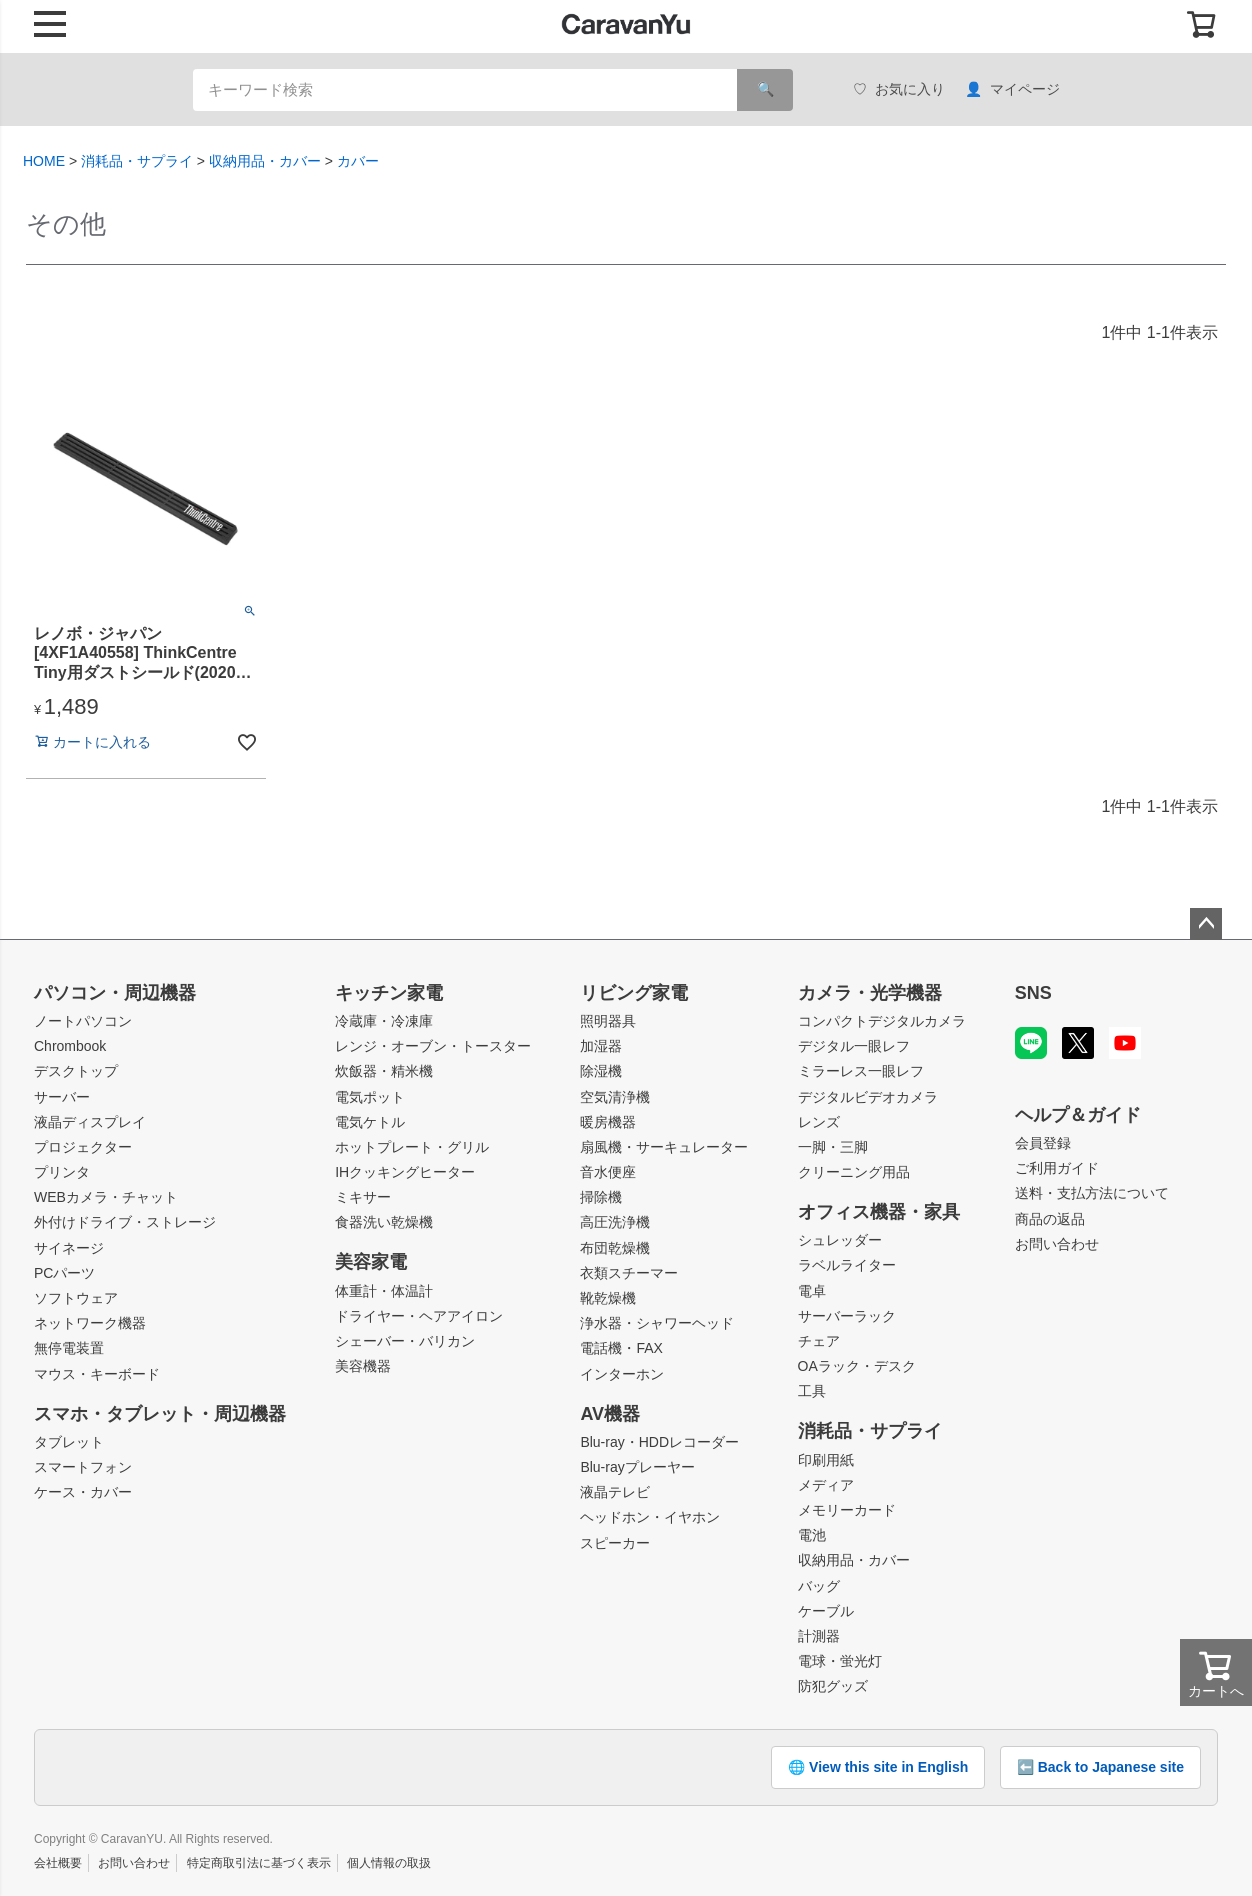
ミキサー (363, 1197)
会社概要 (58, 1863)
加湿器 (601, 1046)
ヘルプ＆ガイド (1078, 1115)
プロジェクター (83, 1147)
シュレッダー (840, 1240)
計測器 (819, 1636)
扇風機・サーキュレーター (664, 1147)
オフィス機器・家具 (879, 1212)
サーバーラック (847, 1316)
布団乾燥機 (615, 1248)
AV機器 (610, 1414)
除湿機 (601, 1071)
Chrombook (70, 1046)
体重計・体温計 (384, 1291)
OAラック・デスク (857, 1366)
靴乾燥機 (608, 1298)
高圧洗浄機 (615, 1222)
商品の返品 (1050, 1219)
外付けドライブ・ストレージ (125, 1222)
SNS (1033, 993)
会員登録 (1043, 1143)
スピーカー (615, 1543)
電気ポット (370, 1097)
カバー (358, 161)
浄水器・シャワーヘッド (657, 1323)
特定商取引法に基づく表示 (259, 1863)
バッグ (819, 1586)
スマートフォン (83, 1467)
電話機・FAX (621, 1348)
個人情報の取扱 (389, 1863)
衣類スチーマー (629, 1273)
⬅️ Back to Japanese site (1100, 1767)
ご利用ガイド (1057, 1168)
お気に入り (899, 89)
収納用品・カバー (265, 161)
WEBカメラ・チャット (106, 1197)
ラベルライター (847, 1265)
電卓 (812, 1291)
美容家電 (371, 1262)
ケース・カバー (83, 1492)
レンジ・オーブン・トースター (433, 1046)
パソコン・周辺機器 (115, 993)
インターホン (622, 1374)
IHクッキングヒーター (405, 1172)
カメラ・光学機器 (870, 993)
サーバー (62, 1097)
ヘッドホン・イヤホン (650, 1517)
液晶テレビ (615, 1492)
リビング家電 (634, 993)
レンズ (819, 1122)
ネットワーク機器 (90, 1323)
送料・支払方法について (1092, 1193)
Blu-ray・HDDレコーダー (659, 1442)
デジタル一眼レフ (854, 1046)
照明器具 (608, 1021)
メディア (826, 1485)
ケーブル (826, 1611)
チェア (819, 1341)
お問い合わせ (1057, 1244)
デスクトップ (76, 1071)
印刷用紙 (826, 1460)
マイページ (1012, 89)
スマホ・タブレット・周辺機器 (160, 1414)
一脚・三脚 (833, 1147)
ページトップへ (1206, 924)
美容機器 (363, 1366)
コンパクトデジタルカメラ (882, 1021)
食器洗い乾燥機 (384, 1222)
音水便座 (608, 1172)
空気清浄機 (615, 1097)
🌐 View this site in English (878, 1767)
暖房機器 (608, 1122)
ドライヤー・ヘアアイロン (419, 1316)
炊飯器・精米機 (384, 1071)
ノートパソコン (83, 1021)
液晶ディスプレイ (90, 1122)
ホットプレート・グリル (412, 1147)
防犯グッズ (833, 1686)
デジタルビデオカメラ (868, 1097)
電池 (812, 1535)
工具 (812, 1391)
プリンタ (62, 1172)
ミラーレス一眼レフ (861, 1071)
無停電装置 (69, 1348)
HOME (44, 161)
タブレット (69, 1442)
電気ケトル (370, 1122)
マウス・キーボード (97, 1374)
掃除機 (601, 1197)
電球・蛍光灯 (840, 1661)
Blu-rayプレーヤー (637, 1467)
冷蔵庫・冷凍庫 (384, 1021)
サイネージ (69, 1248)
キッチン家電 (389, 993)
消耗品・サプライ (137, 161)
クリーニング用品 (854, 1172)
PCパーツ (64, 1273)
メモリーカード (847, 1510)
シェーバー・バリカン (405, 1341)
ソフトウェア (76, 1298)
